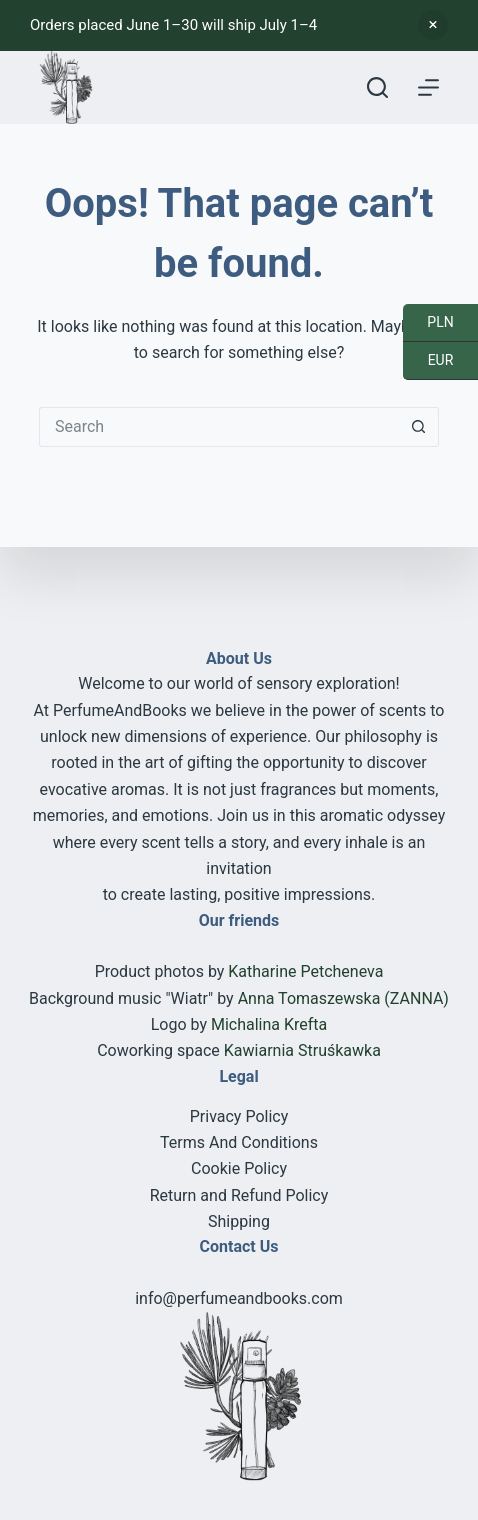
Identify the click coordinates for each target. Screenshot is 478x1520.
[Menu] (428, 87)
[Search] (377, 87)
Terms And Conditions (239, 1142)
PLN (428, 323)
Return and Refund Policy (239, 1195)
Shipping (239, 1221)
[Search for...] (219, 427)
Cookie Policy (239, 1168)
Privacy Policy (239, 1116)
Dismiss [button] (433, 25)
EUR (428, 361)
